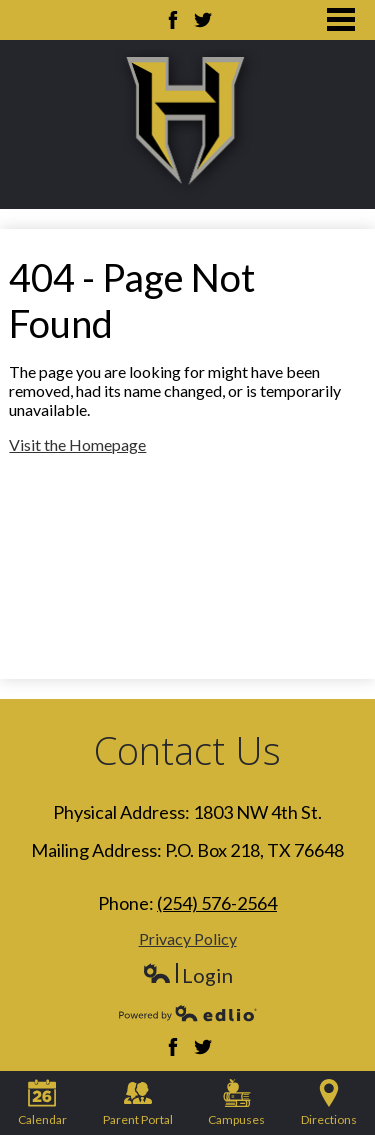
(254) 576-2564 (217, 903)
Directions (329, 1103)
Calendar (42, 1103)
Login (187, 975)
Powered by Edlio (188, 1013)
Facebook (173, 20)
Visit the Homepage (77, 444)
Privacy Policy (188, 938)
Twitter (203, 20)
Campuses (236, 1103)
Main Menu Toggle (341, 19)
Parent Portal (138, 1103)
